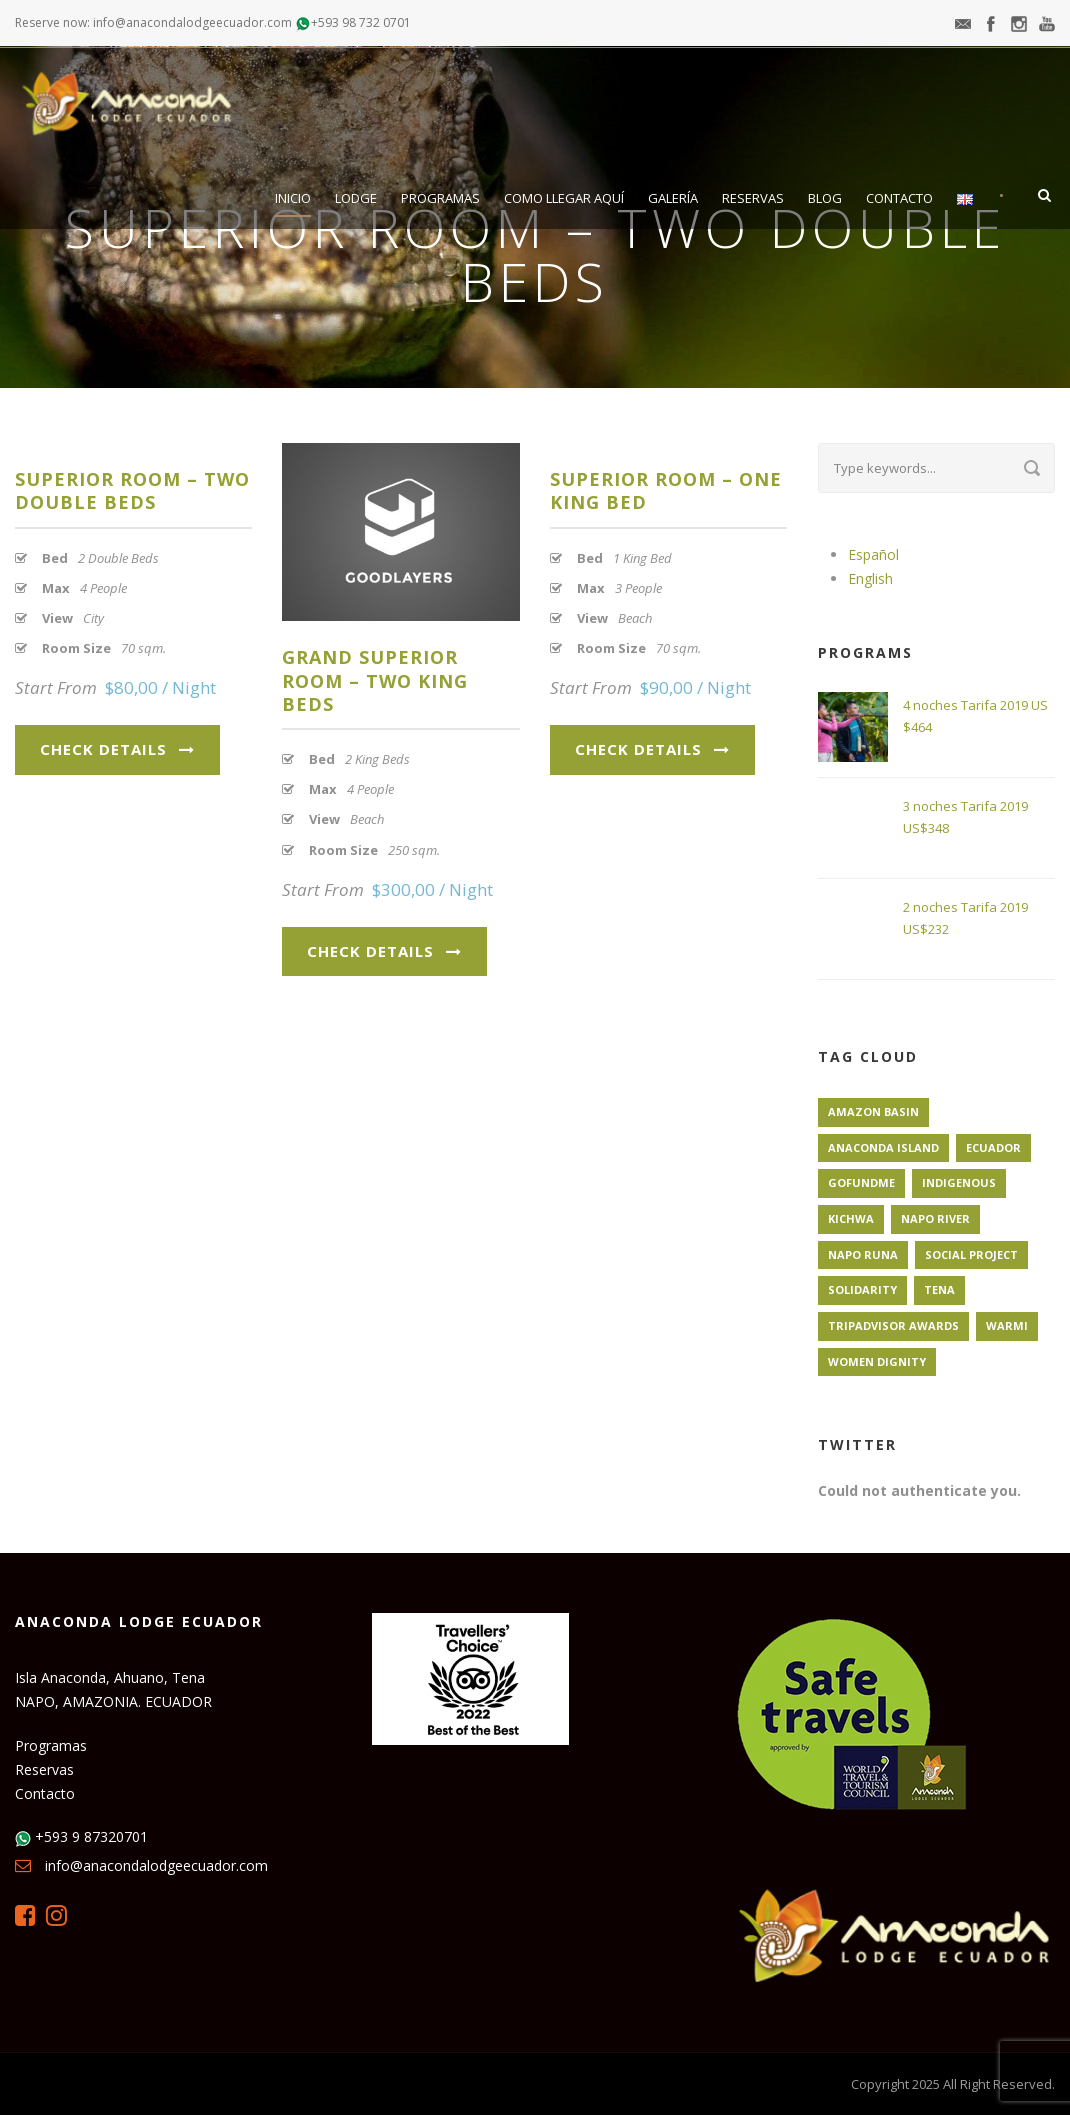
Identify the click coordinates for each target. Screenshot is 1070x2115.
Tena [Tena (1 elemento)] (939, 1289)
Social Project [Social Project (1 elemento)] (971, 1254)
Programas (440, 198)
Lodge (356, 198)
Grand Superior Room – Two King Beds (375, 680)
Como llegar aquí (564, 198)
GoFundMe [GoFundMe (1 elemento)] (861, 1182)
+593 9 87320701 (91, 1836)
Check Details (117, 749)
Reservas (753, 198)
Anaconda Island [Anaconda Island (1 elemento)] (883, 1147)
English (870, 578)
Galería (673, 198)
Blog (825, 198)
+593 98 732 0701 (361, 22)
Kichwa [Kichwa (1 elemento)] (851, 1218)
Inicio (293, 198)
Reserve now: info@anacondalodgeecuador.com (153, 22)
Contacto (899, 198)
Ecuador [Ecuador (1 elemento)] (993, 1147)
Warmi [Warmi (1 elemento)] (1007, 1325)
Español (873, 554)
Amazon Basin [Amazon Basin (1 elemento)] (873, 1111)
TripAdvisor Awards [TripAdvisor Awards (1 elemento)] (893, 1325)
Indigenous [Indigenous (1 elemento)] (959, 1182)
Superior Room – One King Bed (666, 490)
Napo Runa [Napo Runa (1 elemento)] (863, 1254)
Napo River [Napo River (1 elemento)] (935, 1218)
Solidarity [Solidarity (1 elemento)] (862, 1289)
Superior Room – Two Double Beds (132, 490)
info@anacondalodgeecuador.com (156, 1865)
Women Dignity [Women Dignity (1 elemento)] (877, 1361)
